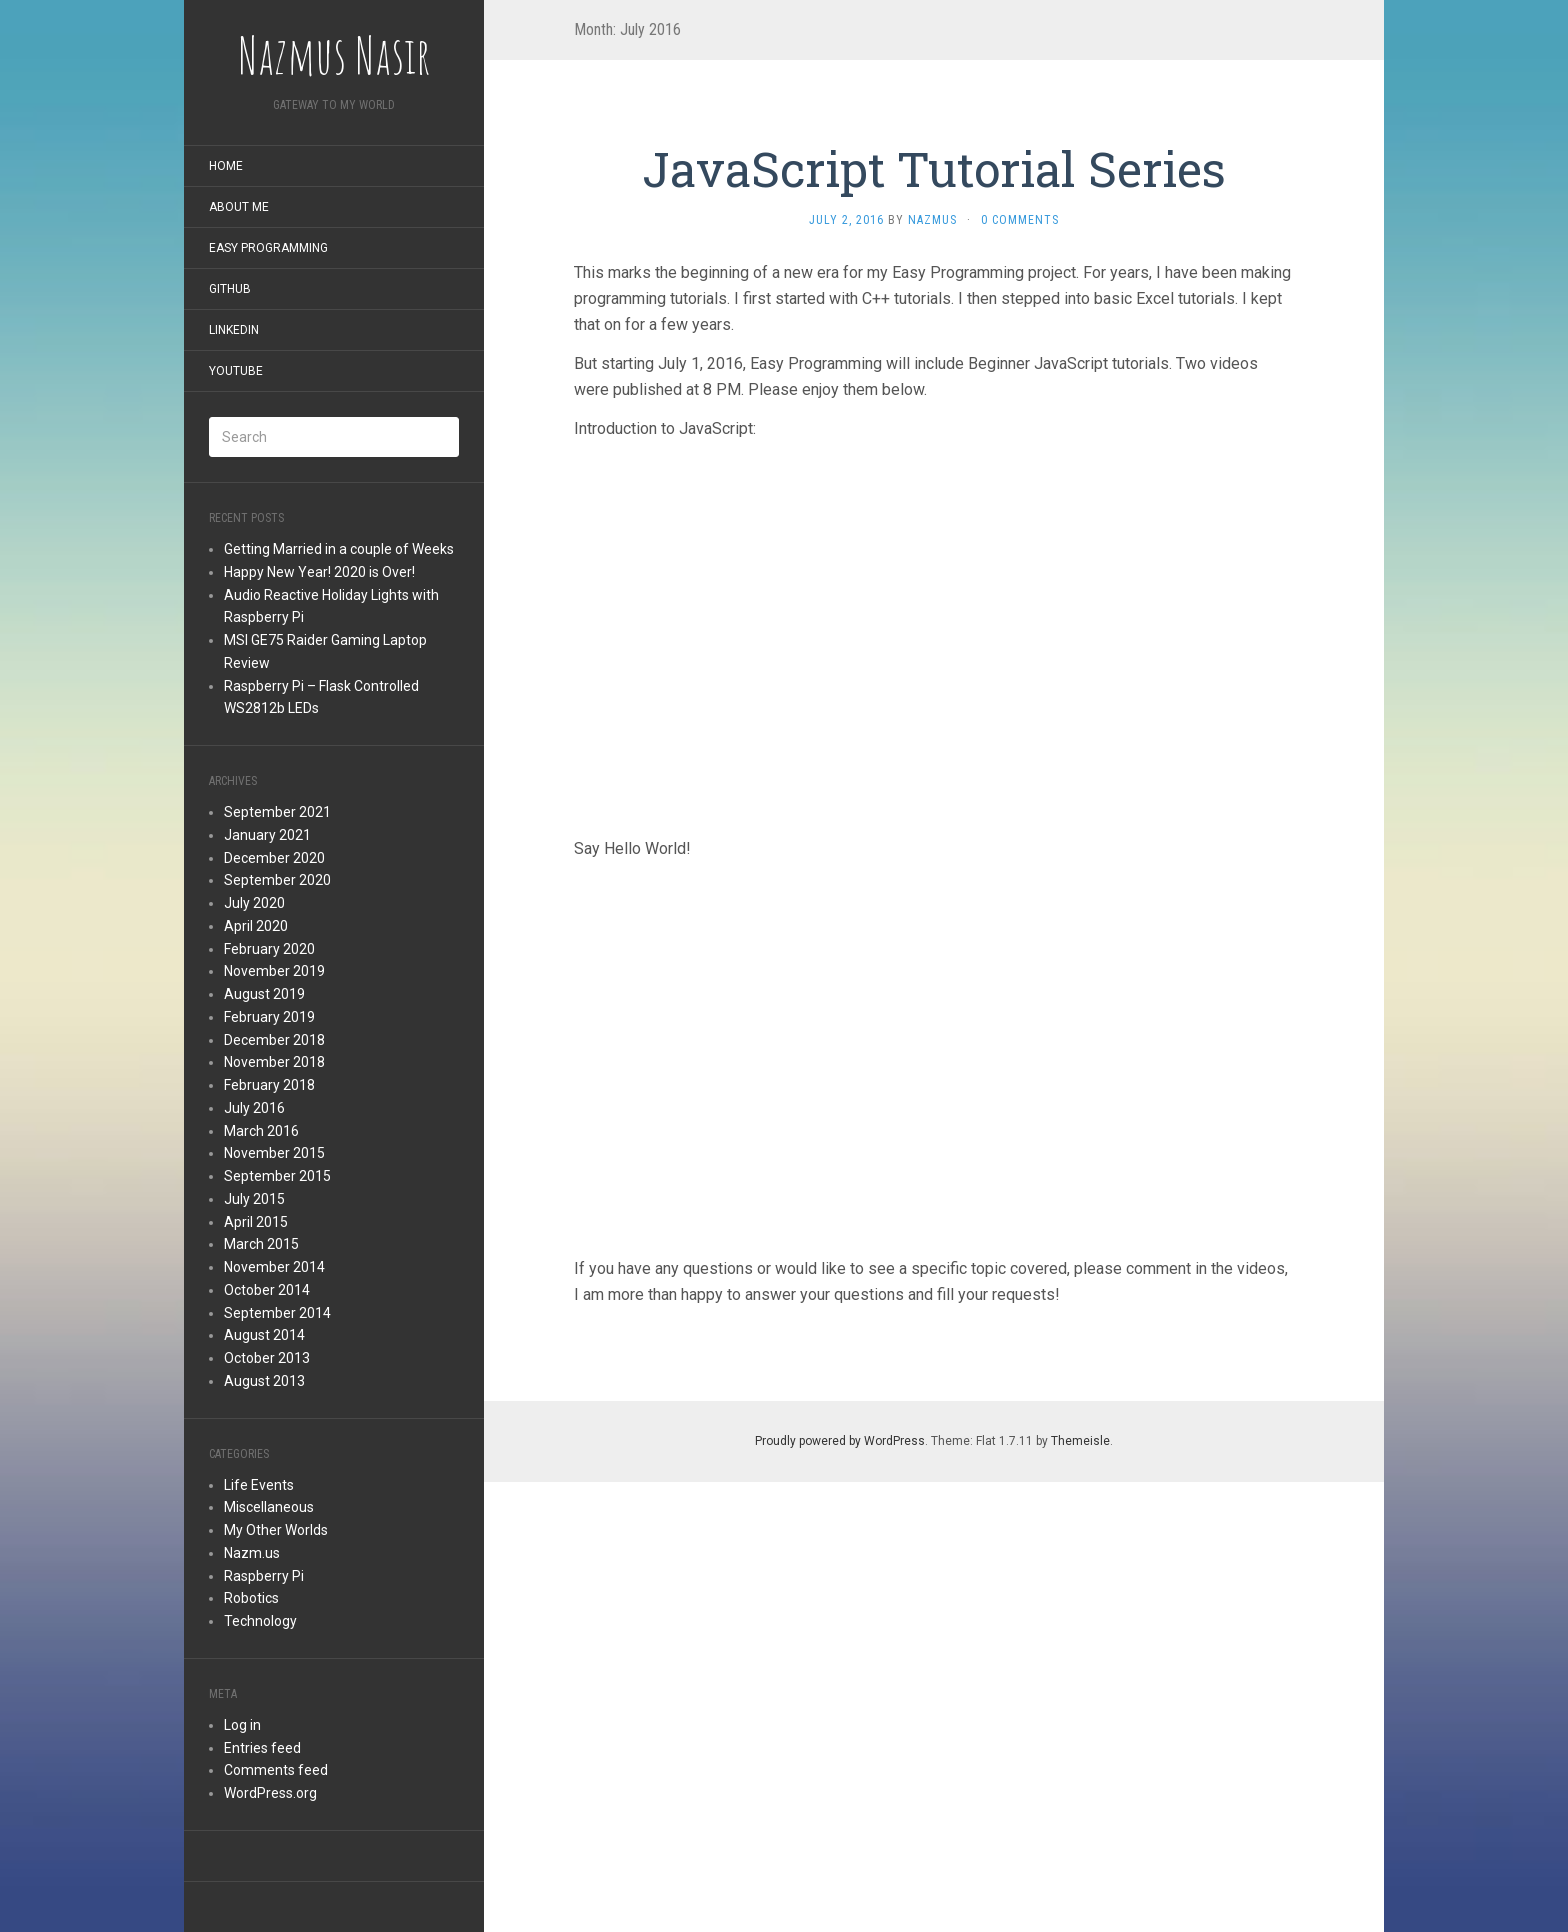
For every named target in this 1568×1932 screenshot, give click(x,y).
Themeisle (1080, 1441)
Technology (260, 1621)
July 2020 (254, 903)
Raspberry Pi (264, 1576)
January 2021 (267, 835)
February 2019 (269, 1017)
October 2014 (267, 1290)
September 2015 (277, 1176)
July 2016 (254, 1108)
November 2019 (274, 971)
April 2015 (256, 1222)
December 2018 (274, 1040)
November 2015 (274, 1153)
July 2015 (254, 1199)
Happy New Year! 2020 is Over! (319, 572)
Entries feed (262, 1748)
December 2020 (274, 858)
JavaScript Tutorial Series (934, 168)
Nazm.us (252, 1553)
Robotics (251, 1598)
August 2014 (264, 1335)
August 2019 (264, 994)
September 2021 (277, 812)
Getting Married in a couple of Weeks (339, 549)
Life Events (259, 1485)
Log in (242, 1725)
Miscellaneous (269, 1507)
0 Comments (1020, 220)
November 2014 (274, 1267)
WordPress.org (270, 1793)
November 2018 (274, 1062)
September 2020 (277, 880)
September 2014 (277, 1313)
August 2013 (264, 1381)
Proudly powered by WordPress (840, 1441)
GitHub (230, 289)
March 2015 (261, 1244)
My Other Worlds (276, 1530)
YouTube (236, 371)
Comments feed (276, 1770)
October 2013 (267, 1358)
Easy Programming (268, 248)
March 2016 (261, 1131)
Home (226, 166)
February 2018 (269, 1085)
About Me (239, 207)
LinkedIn (234, 330)
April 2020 (256, 926)
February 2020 (269, 949)
